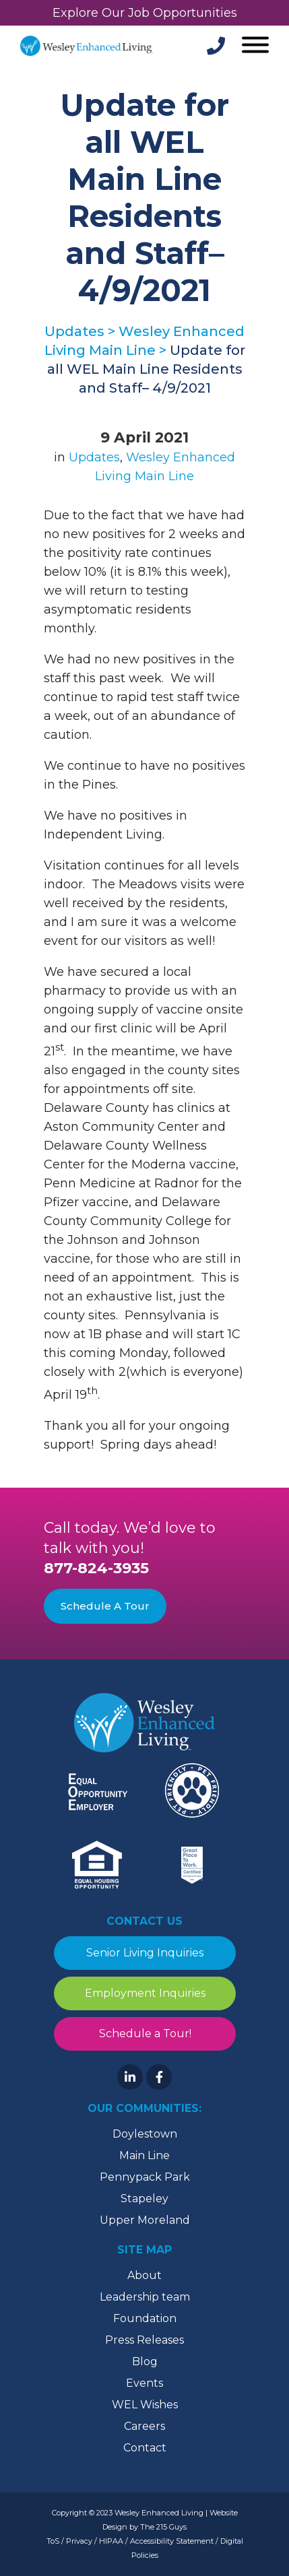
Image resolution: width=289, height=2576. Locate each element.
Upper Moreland (145, 2220)
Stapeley (144, 2198)
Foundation (144, 2318)
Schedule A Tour (105, 1605)
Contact (144, 2447)
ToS (52, 2541)
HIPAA (111, 2541)
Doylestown (145, 2133)
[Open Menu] (254, 46)
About (144, 2275)
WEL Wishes (145, 2404)
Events (144, 2383)
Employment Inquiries (144, 1993)
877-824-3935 (96, 1568)
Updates (94, 457)
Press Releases (144, 2340)
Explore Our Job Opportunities (145, 12)
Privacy (79, 2541)
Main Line (144, 2155)
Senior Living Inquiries (144, 1952)
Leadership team (145, 2296)
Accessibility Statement (172, 2541)
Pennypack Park (145, 2177)
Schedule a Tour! (144, 2033)
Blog (145, 2361)
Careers (144, 2426)
